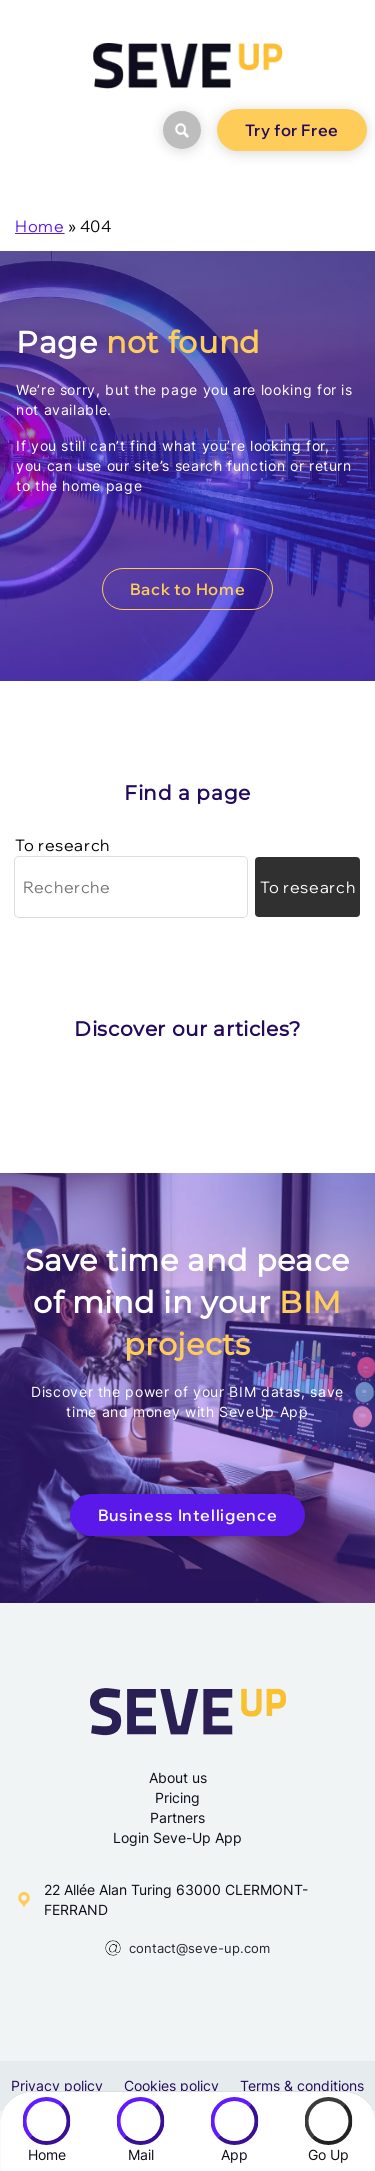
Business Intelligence (187, 1515)
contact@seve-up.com (199, 1948)
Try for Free (292, 130)
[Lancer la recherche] (307, 887)
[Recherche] (131, 887)
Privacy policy (57, 2085)
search (175, 130)
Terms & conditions (302, 2085)
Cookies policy (171, 2085)
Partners (177, 1817)
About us (178, 1777)
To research (62, 845)
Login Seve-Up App (177, 1837)
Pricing (177, 1797)
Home (40, 226)
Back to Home (188, 589)
